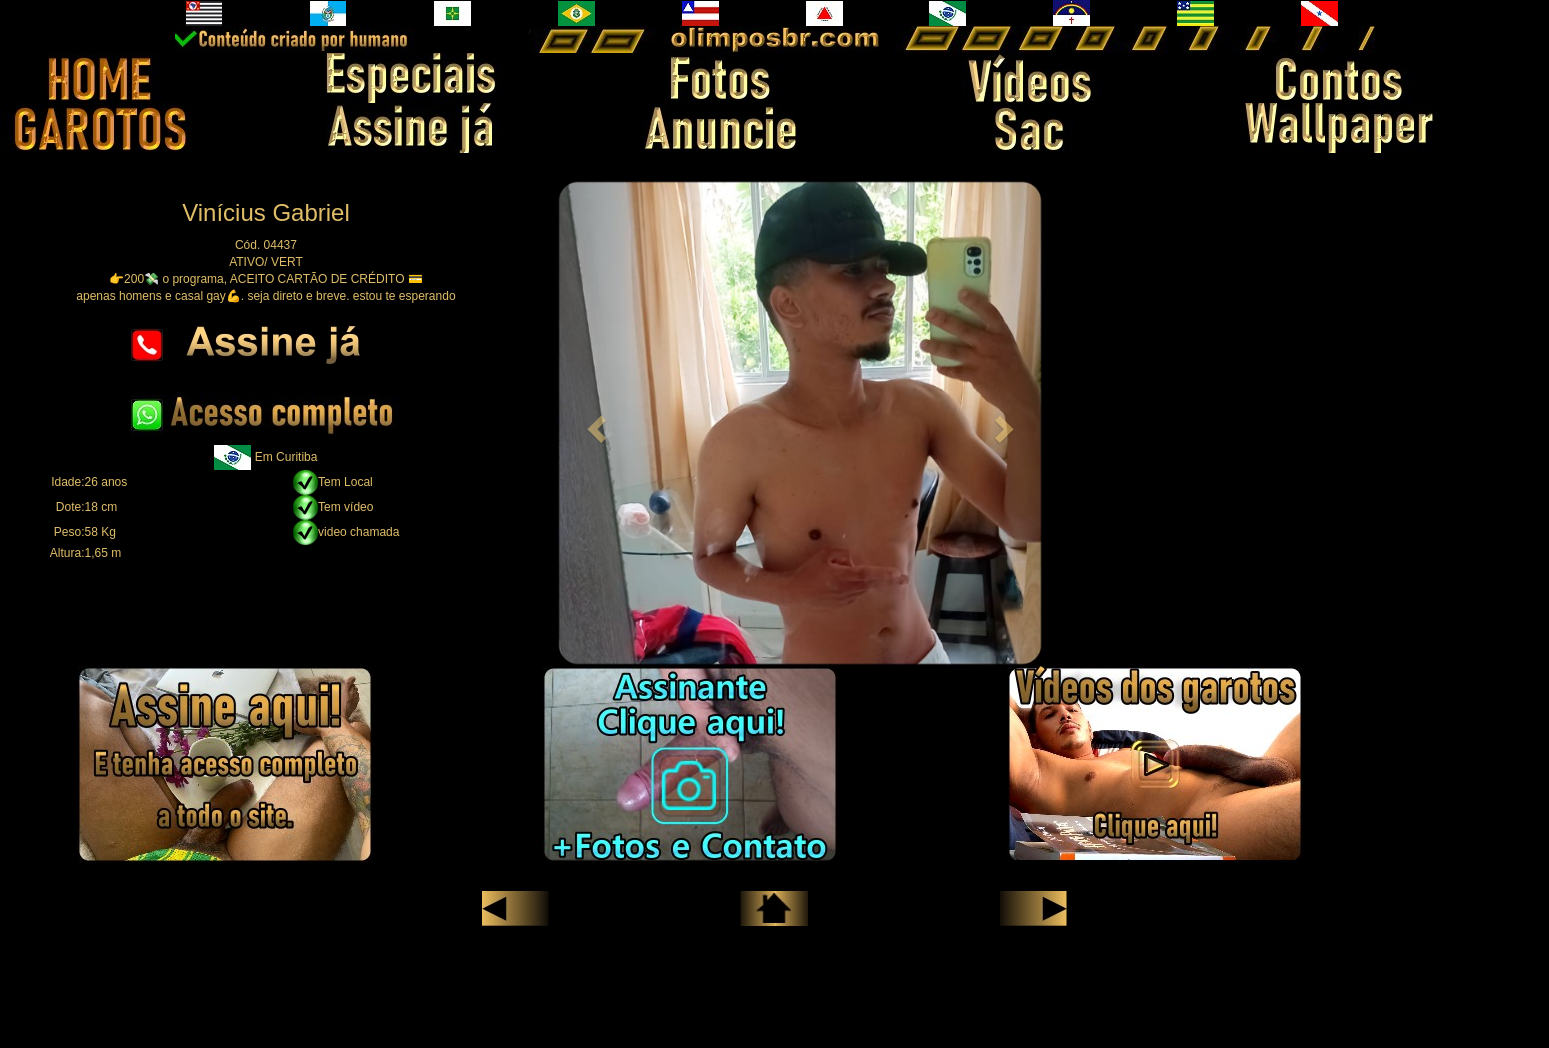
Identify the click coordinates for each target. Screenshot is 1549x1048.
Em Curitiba (286, 457)
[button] (593, 423)
